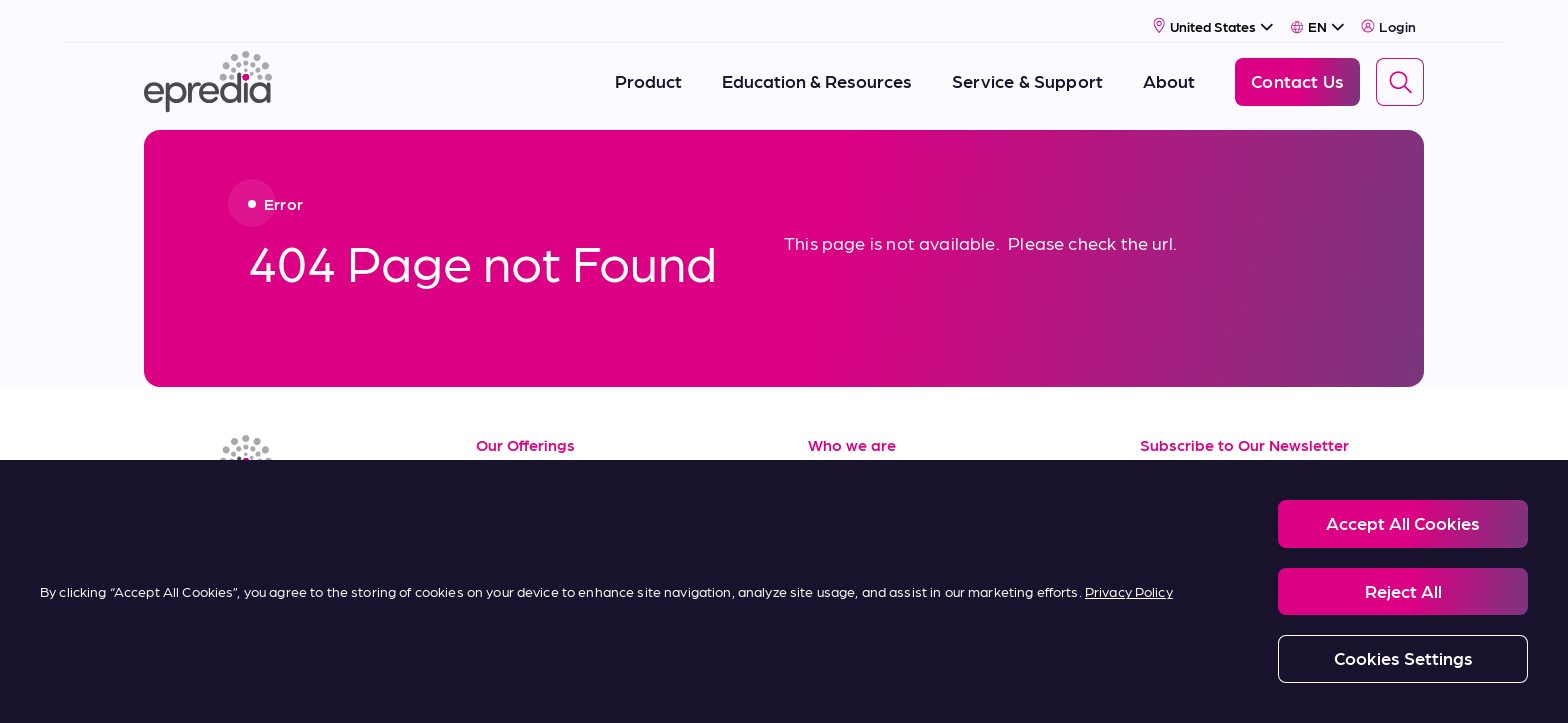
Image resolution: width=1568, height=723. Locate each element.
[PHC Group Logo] (177, 685)
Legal (339, 684)
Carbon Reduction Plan (1026, 684)
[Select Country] (1213, 16)
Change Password (1178, 684)
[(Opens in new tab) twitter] (308, 522)
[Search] (1400, 73)
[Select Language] (1317, 17)
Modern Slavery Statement (652, 684)
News (830, 554)
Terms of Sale (531, 554)
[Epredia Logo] (208, 72)
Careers (840, 510)
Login (1388, 17)
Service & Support (549, 510)
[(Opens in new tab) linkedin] (164, 522)
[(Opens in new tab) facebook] (212, 522)
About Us (846, 465)
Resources (519, 465)
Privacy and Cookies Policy (467, 684)
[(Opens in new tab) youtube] (260, 522)
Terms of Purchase (552, 599)
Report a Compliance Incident (844, 684)
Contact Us (854, 599)
